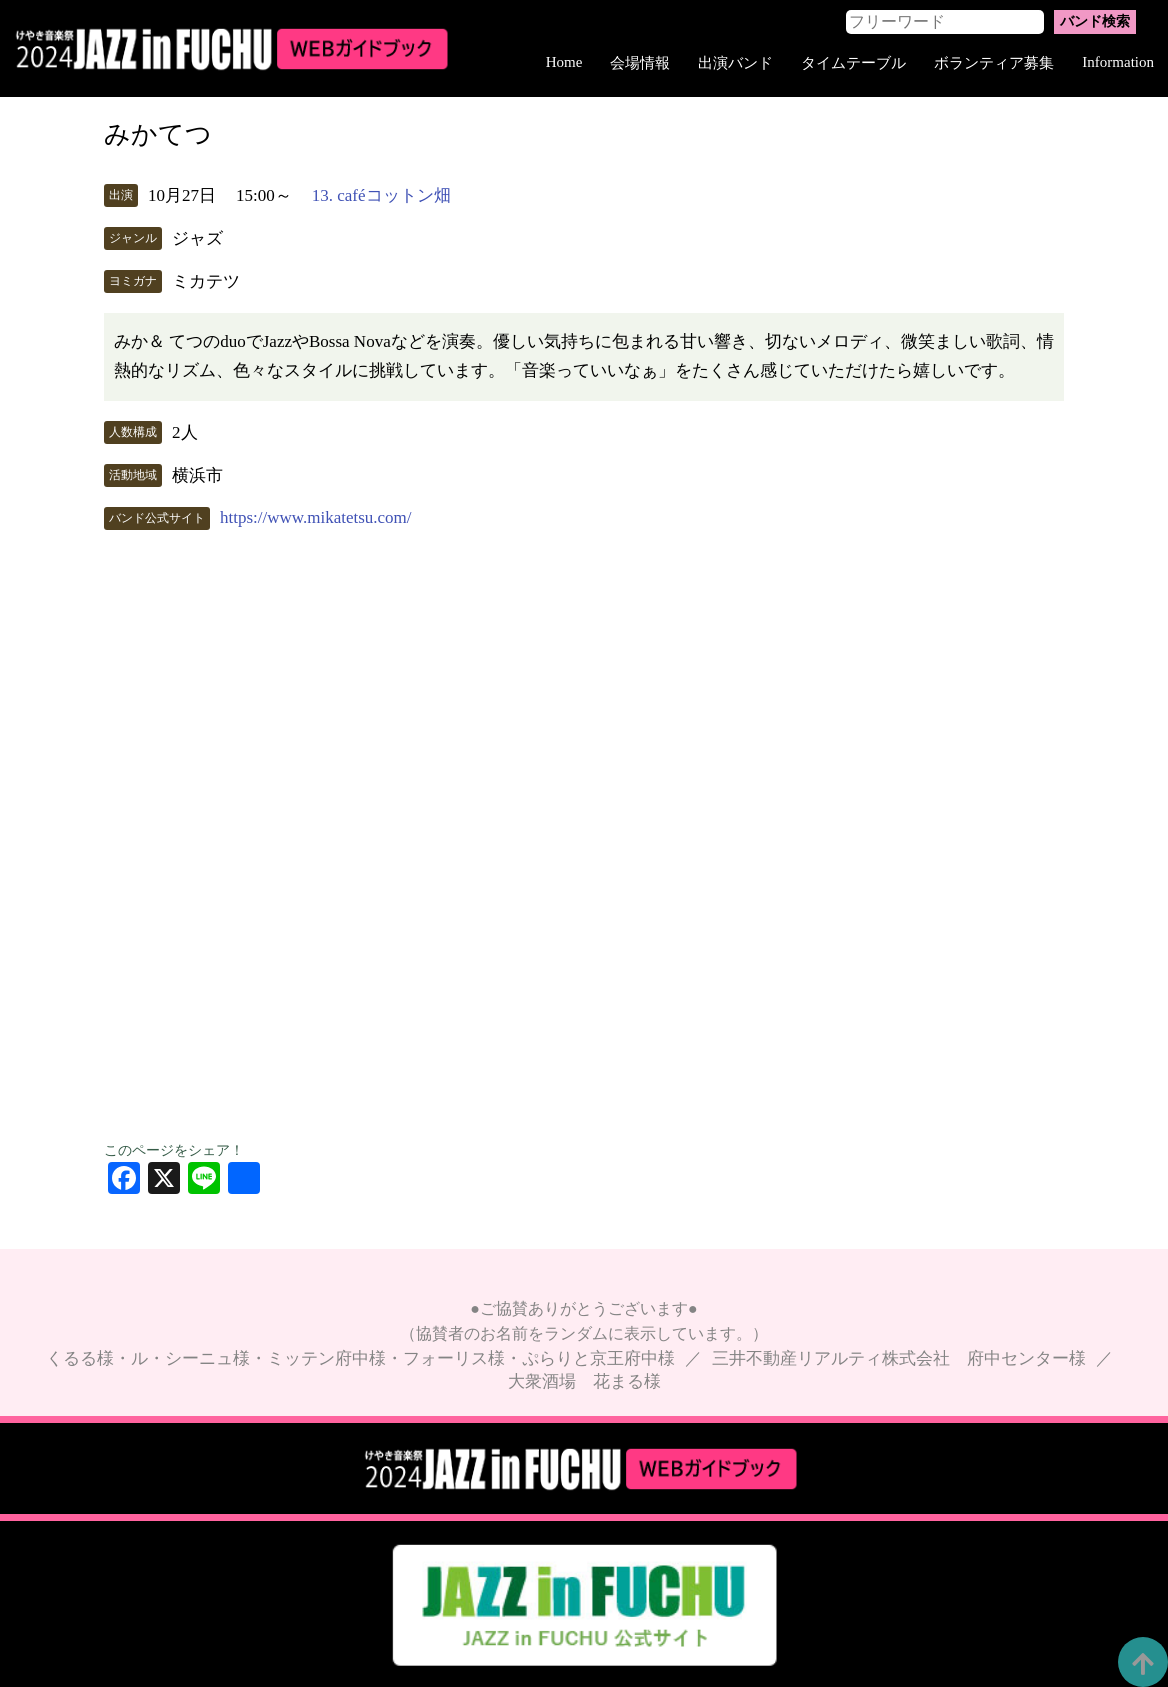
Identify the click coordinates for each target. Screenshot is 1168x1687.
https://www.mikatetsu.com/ (316, 517)
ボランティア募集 (994, 63)
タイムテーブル (853, 63)
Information (1118, 62)
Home (564, 62)
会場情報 (640, 63)
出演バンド (735, 63)
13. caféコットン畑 (381, 195)
